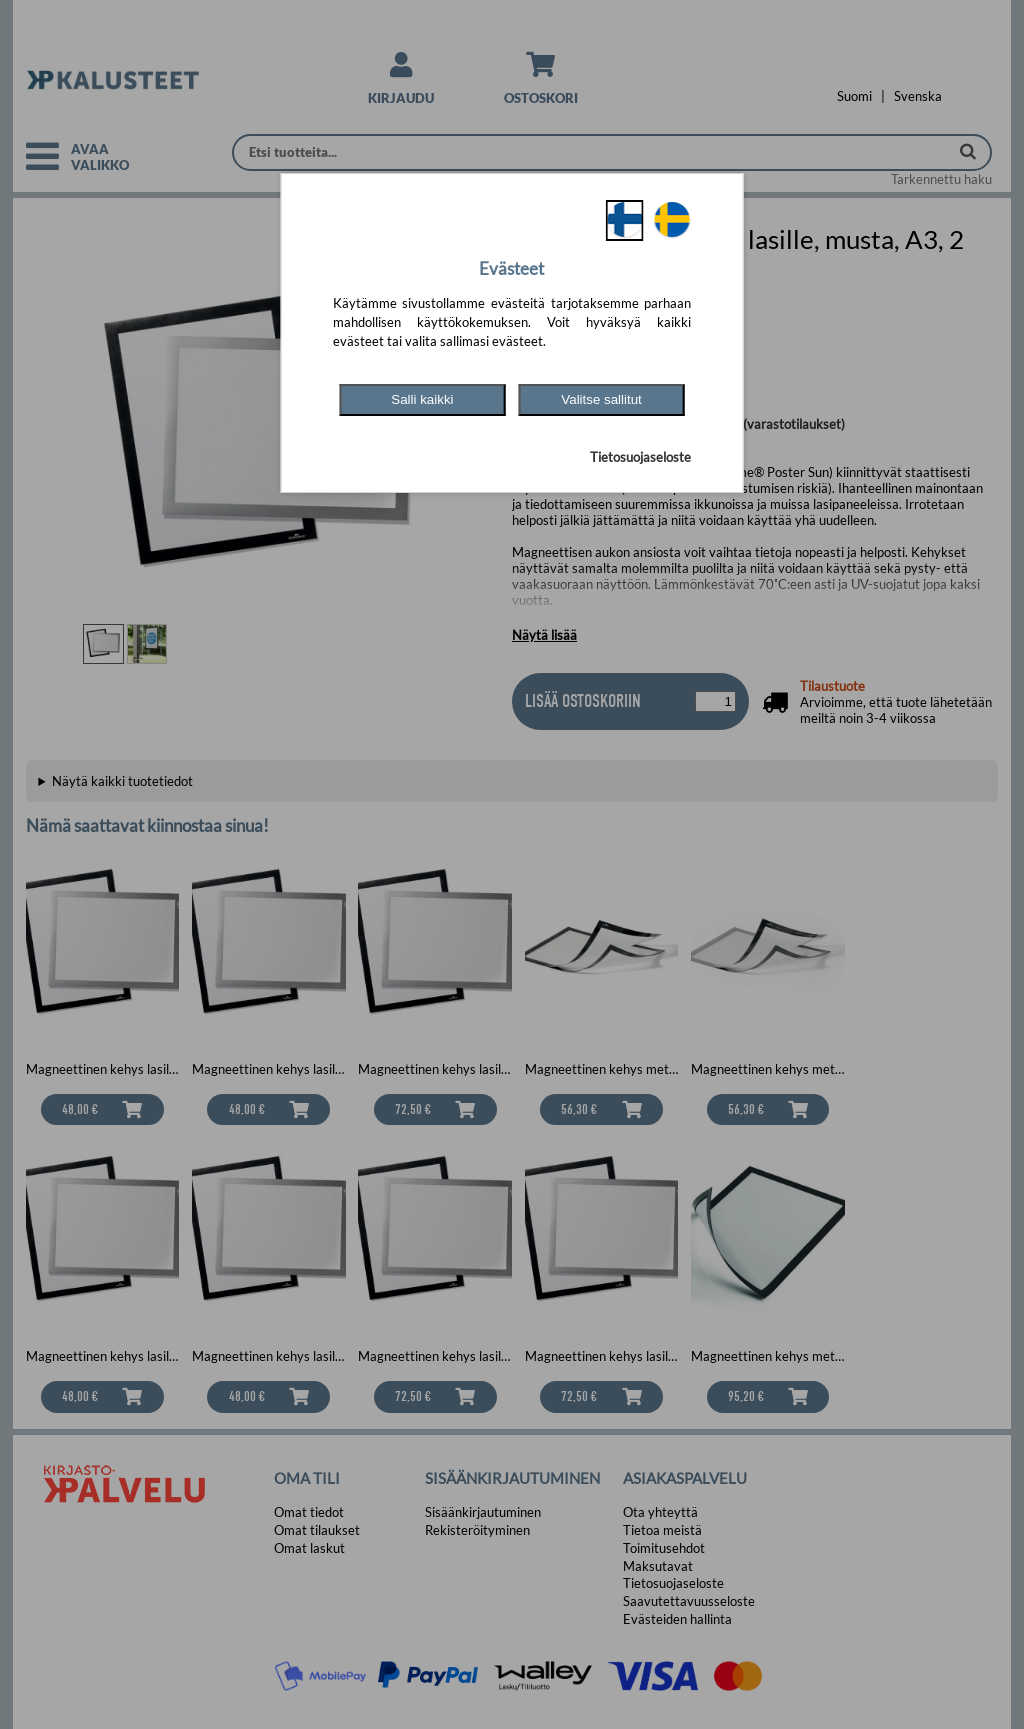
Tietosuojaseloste (640, 457)
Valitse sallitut (601, 399)
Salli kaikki (422, 399)
